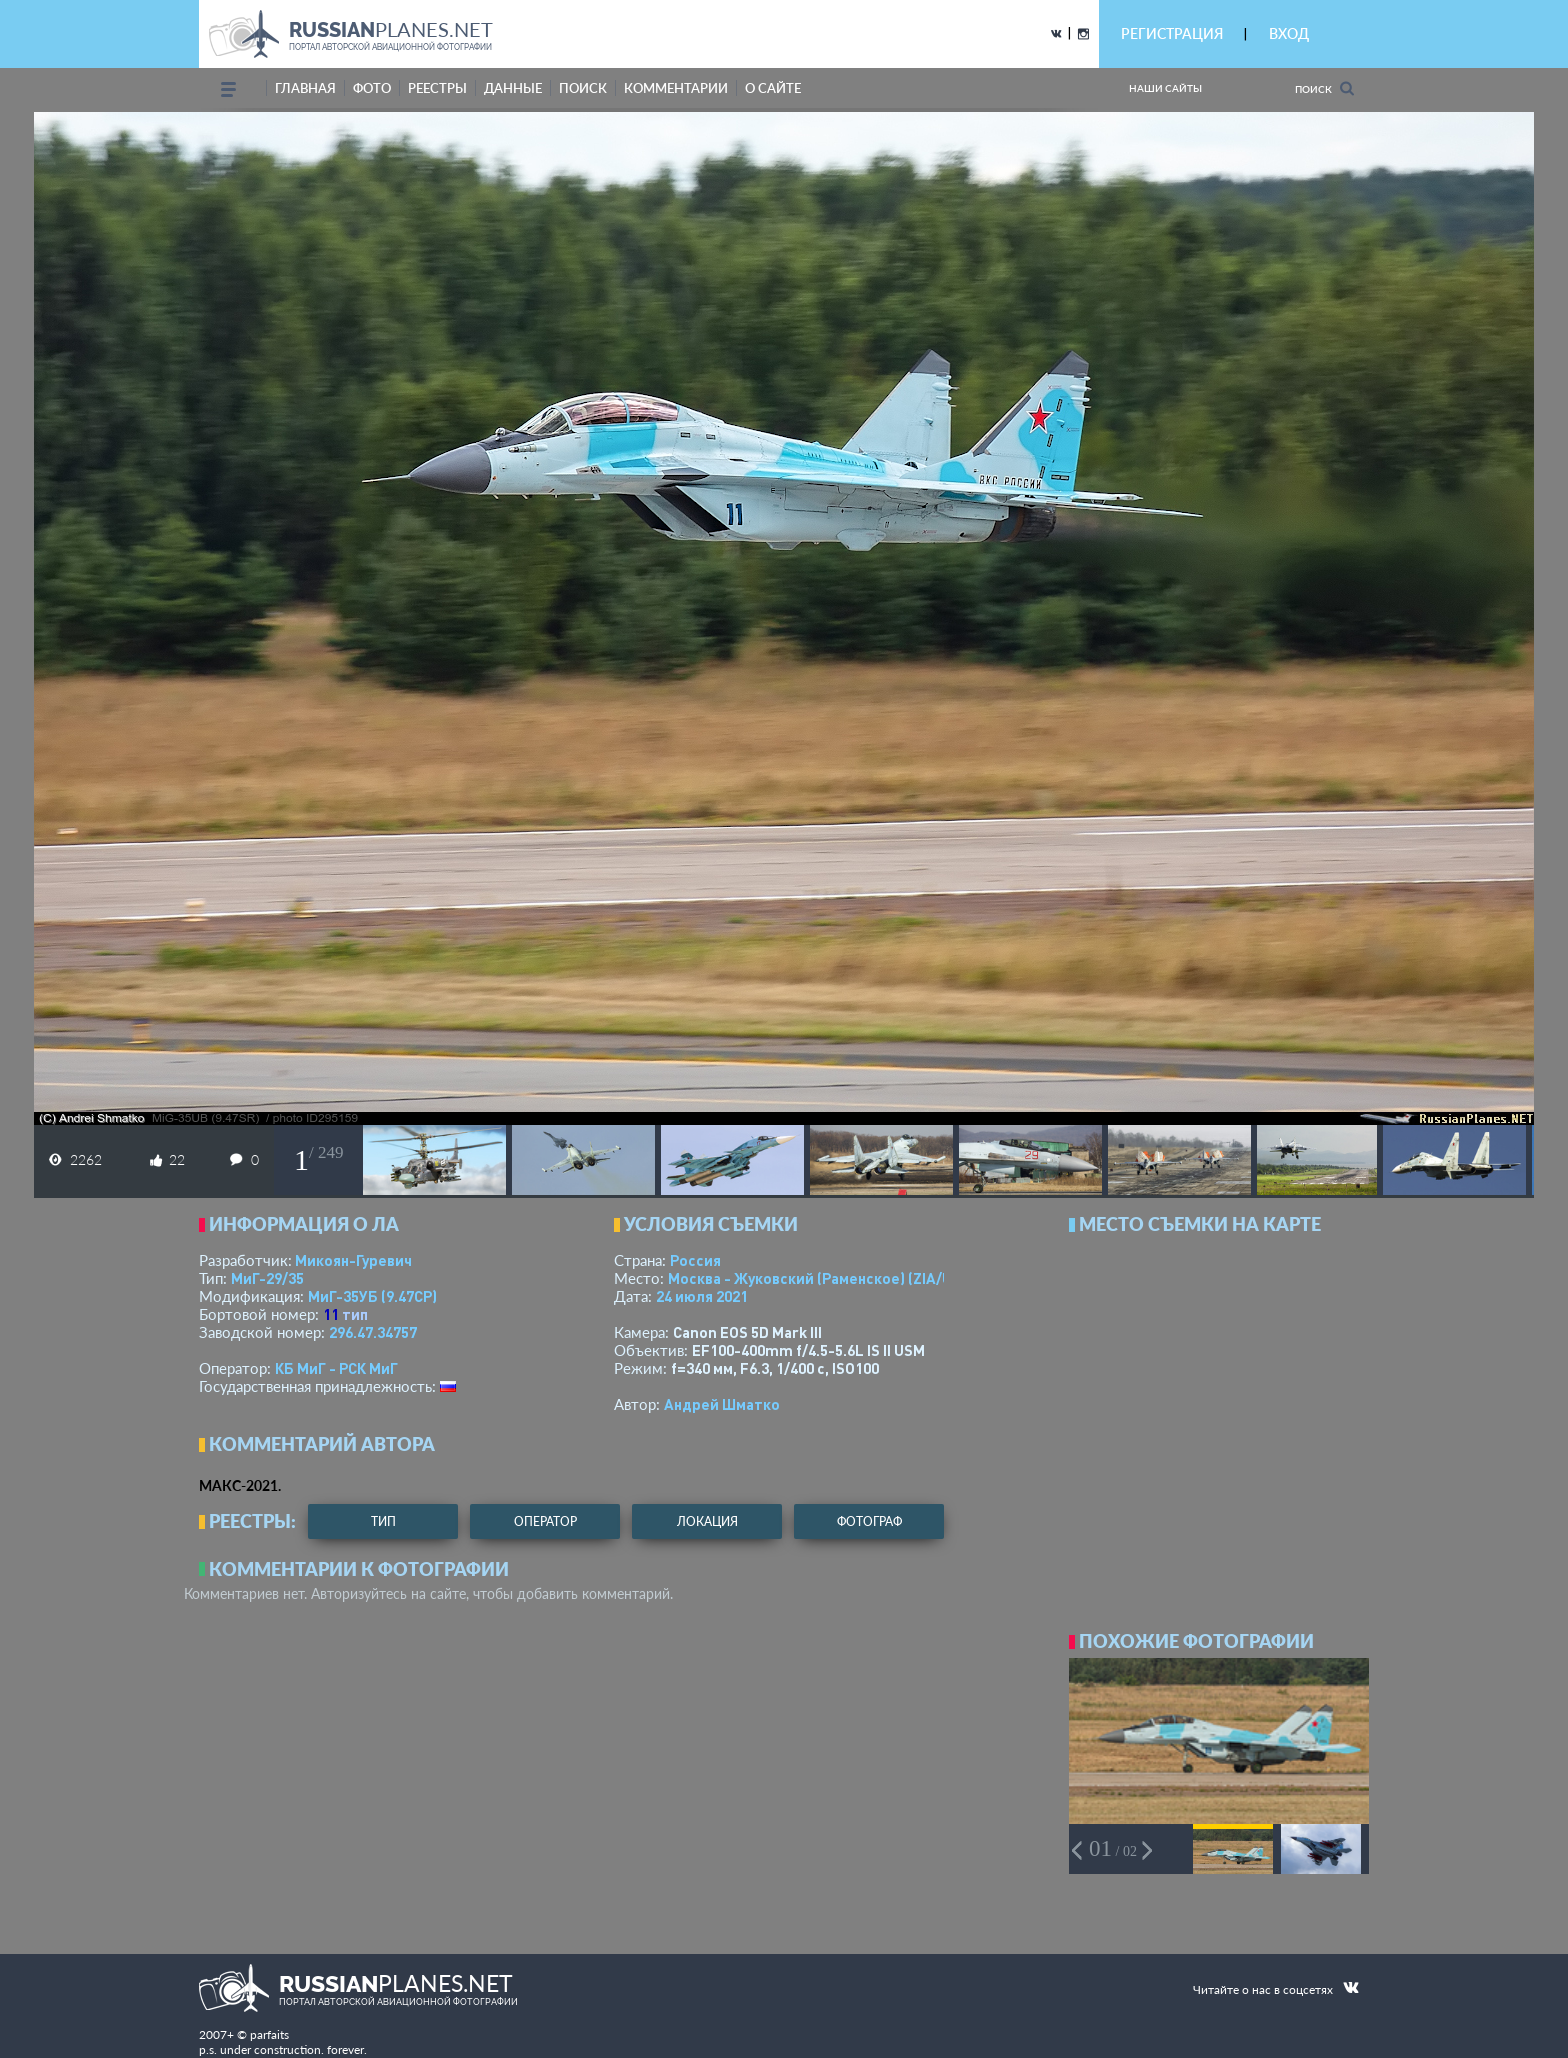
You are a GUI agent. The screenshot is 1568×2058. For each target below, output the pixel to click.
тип (355, 1314)
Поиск (1324, 88)
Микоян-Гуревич (353, 1260)
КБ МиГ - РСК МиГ (336, 1368)
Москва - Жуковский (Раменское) (829, 1278)
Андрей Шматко (722, 1404)
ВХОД (1289, 33)
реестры (437, 88)
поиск (583, 88)
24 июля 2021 (702, 1296)
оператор (545, 1521)
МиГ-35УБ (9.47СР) (372, 1296)
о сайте (773, 88)
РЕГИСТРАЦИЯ (1172, 33)
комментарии (676, 88)
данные (513, 88)
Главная (305, 88)
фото (372, 88)
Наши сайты (1165, 88)
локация (707, 1521)
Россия (695, 1260)
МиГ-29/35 (267, 1278)
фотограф (869, 1521)
